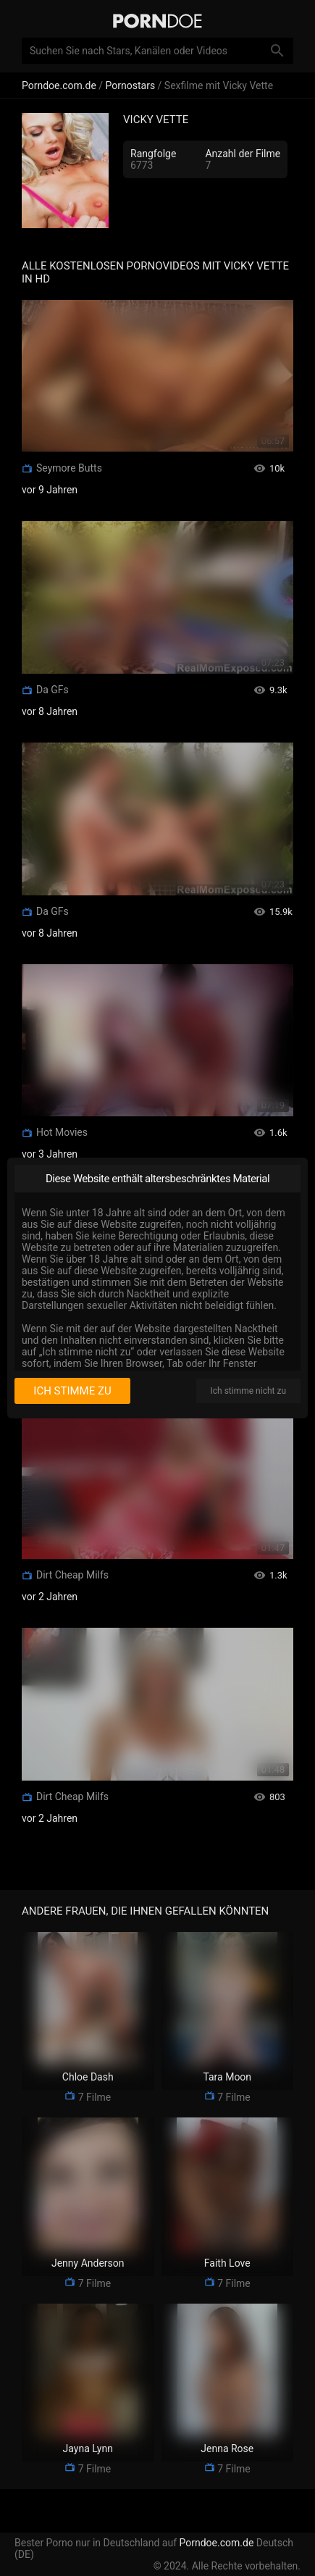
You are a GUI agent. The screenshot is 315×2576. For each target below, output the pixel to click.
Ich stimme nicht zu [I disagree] (248, 1391)
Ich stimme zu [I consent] (72, 1390)
